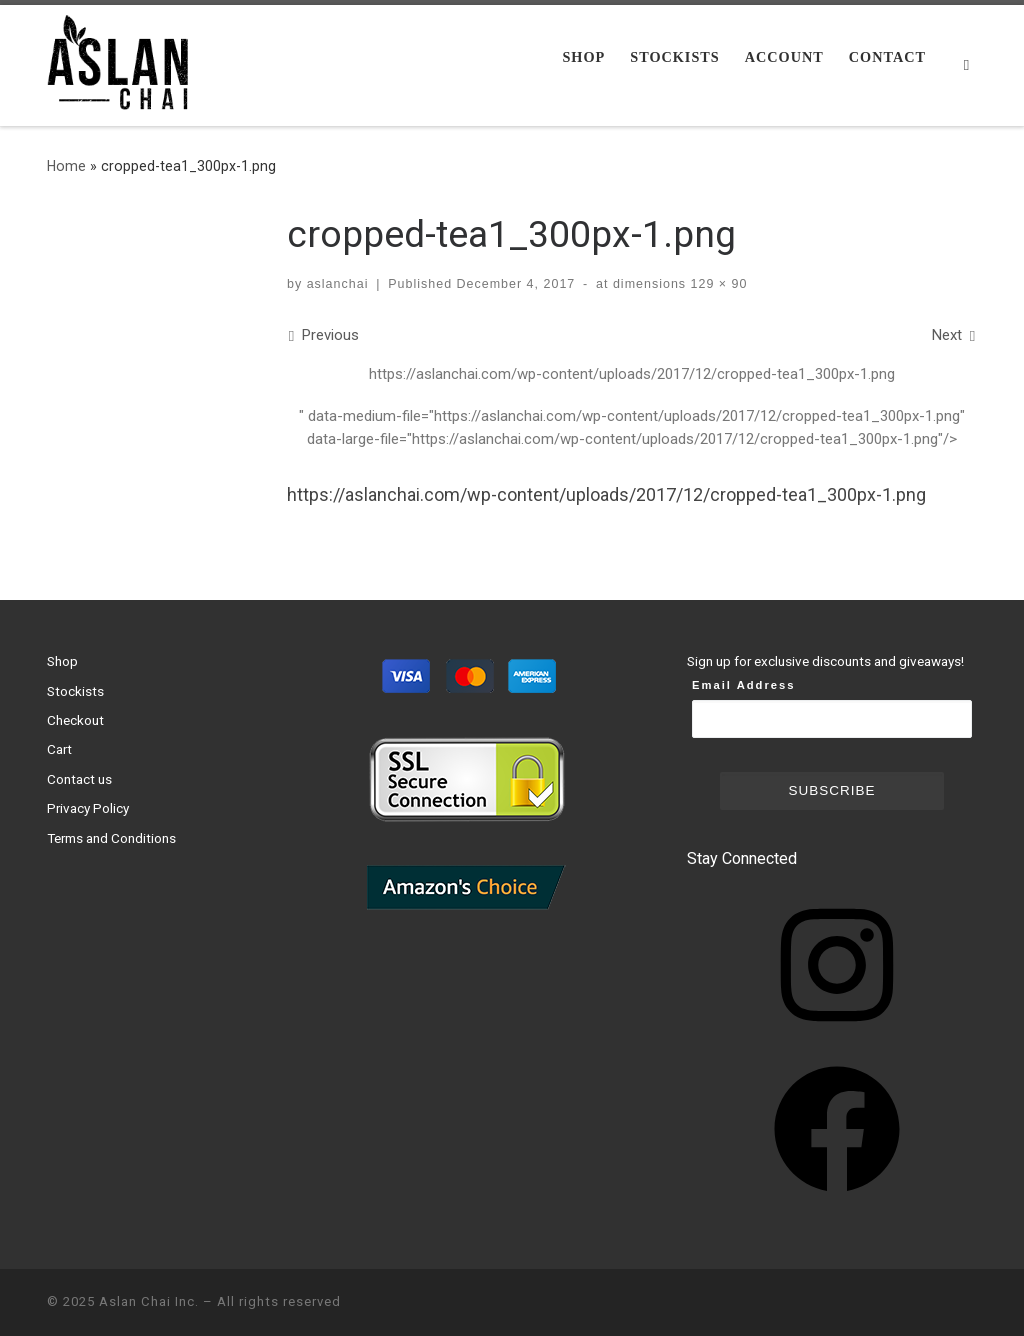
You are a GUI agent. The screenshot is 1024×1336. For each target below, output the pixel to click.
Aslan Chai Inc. (149, 1301)
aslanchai (338, 284)
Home (66, 166)
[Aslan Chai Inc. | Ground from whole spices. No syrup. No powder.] (122, 63)
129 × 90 (716, 284)
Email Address (744, 685)
